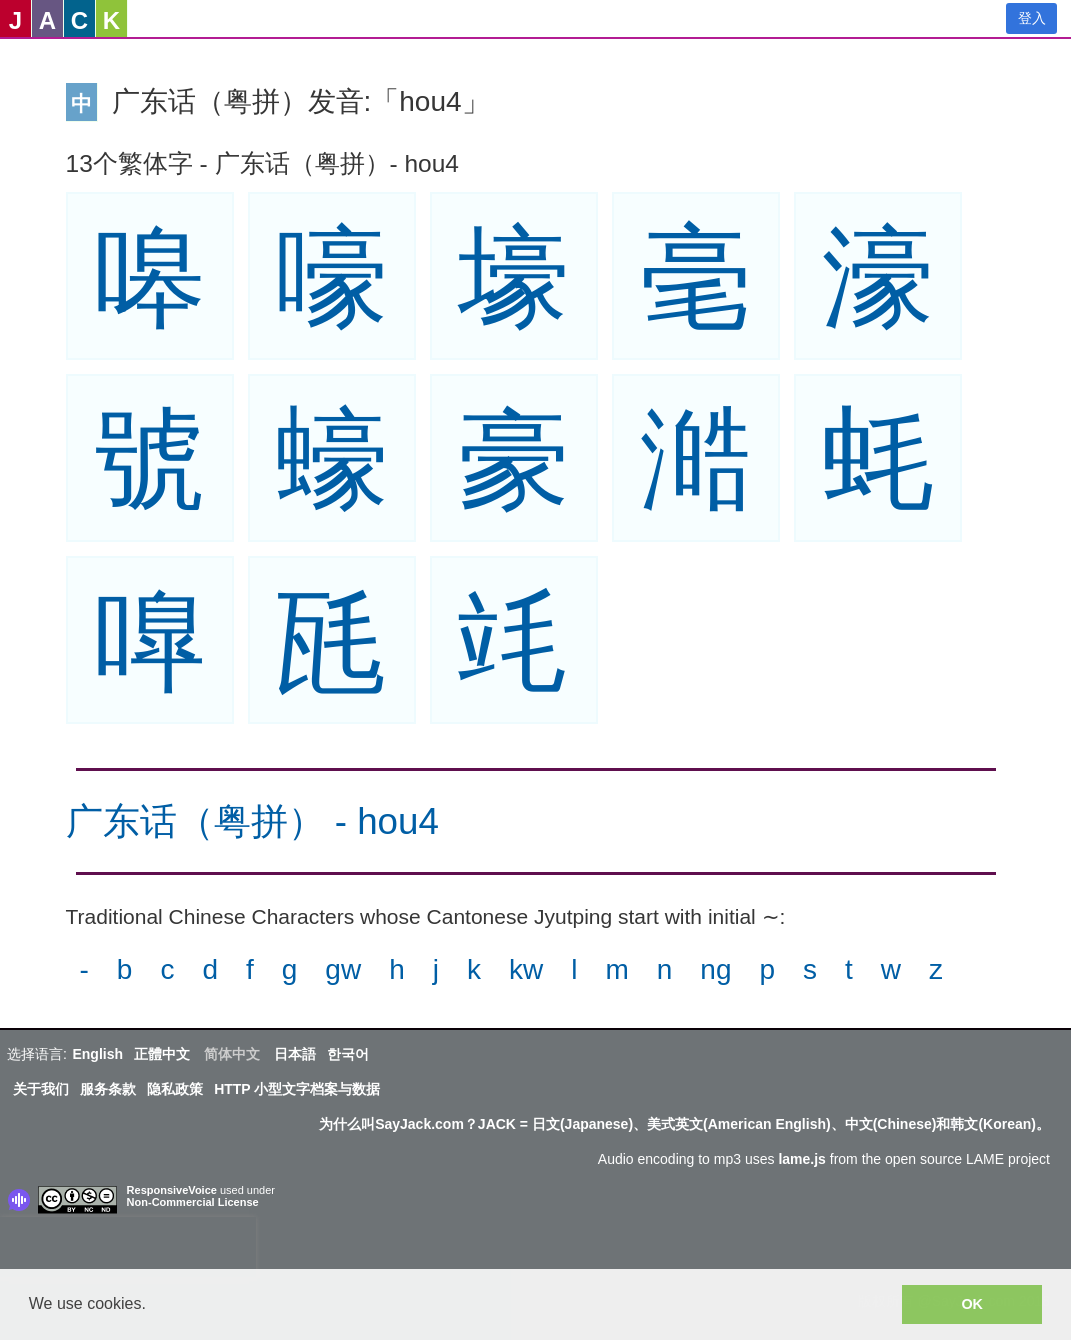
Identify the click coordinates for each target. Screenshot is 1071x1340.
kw (526, 969)
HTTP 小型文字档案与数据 (297, 1089)
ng (715, 969)
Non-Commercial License (193, 1202)
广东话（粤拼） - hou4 (252, 821)
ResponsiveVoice (172, 1190)
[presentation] (128, 1247)
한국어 (348, 1054)
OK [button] (972, 1304)
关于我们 (41, 1089)
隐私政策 (175, 1089)
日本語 (295, 1054)
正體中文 (162, 1054)
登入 (1032, 18)
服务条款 (108, 1089)
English (97, 1054)
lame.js (801, 1159)
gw (343, 969)
